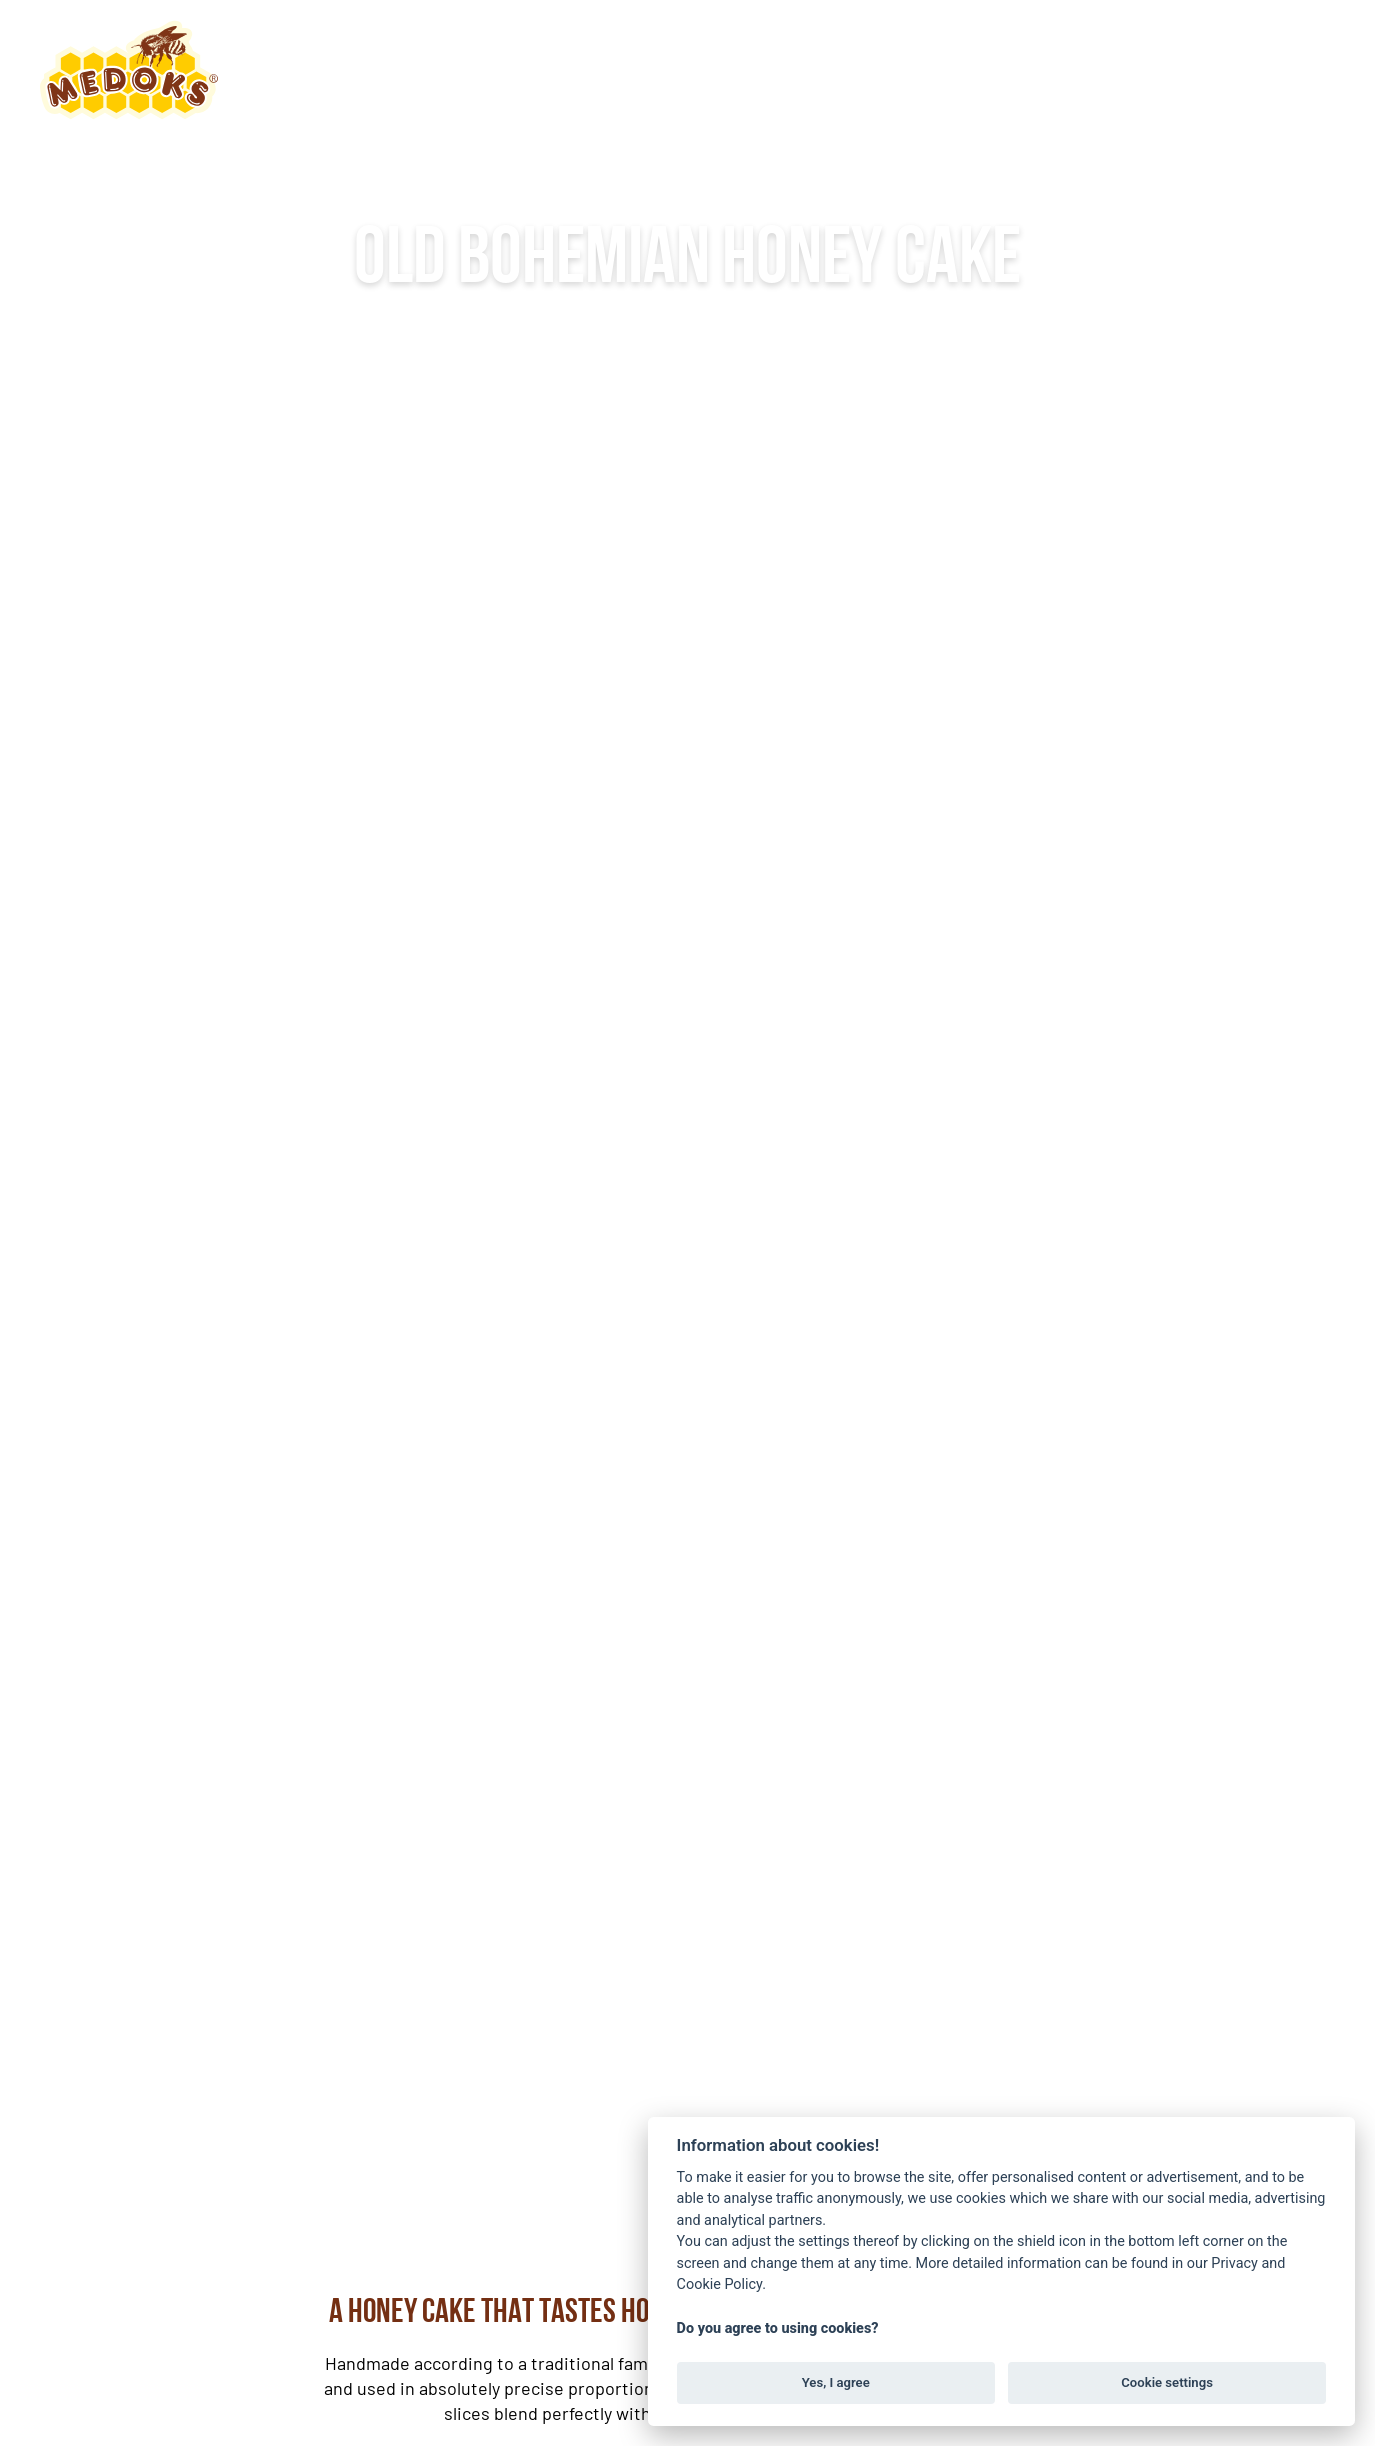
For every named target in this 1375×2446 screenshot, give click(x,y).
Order (1280, 69)
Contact (1001, 69)
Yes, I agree (836, 2382)
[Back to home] (129, 70)
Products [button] (838, 69)
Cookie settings (1167, 2382)
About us (378, 69)
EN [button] (1163, 69)
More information (687, 537)
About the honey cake (608, 69)
